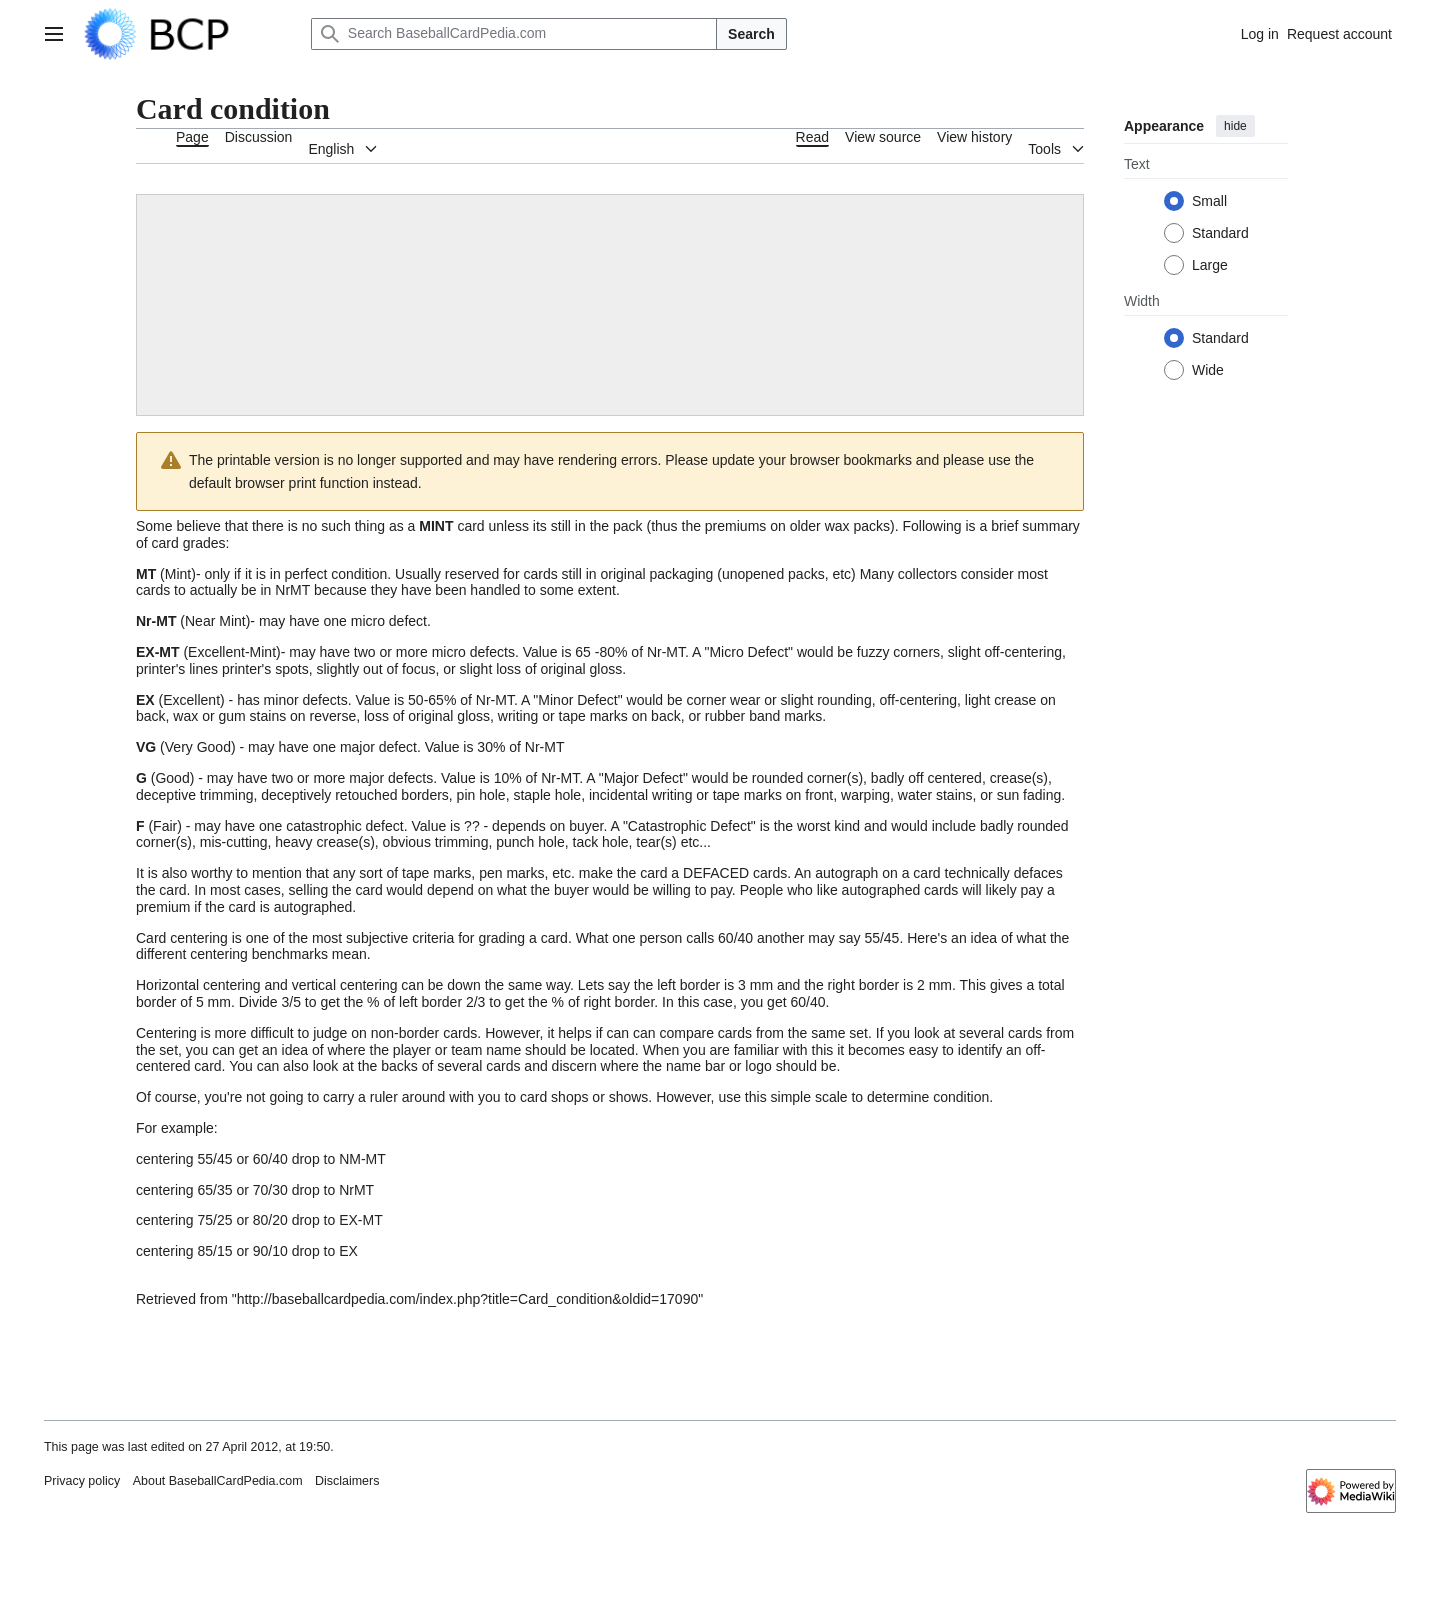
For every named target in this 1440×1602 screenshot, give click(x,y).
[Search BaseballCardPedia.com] (514, 34)
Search (751, 34)
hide (1235, 126)
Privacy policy (82, 1481)
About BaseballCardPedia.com (218, 1481)
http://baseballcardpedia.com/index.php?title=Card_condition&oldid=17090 (468, 1299)
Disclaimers (347, 1481)
